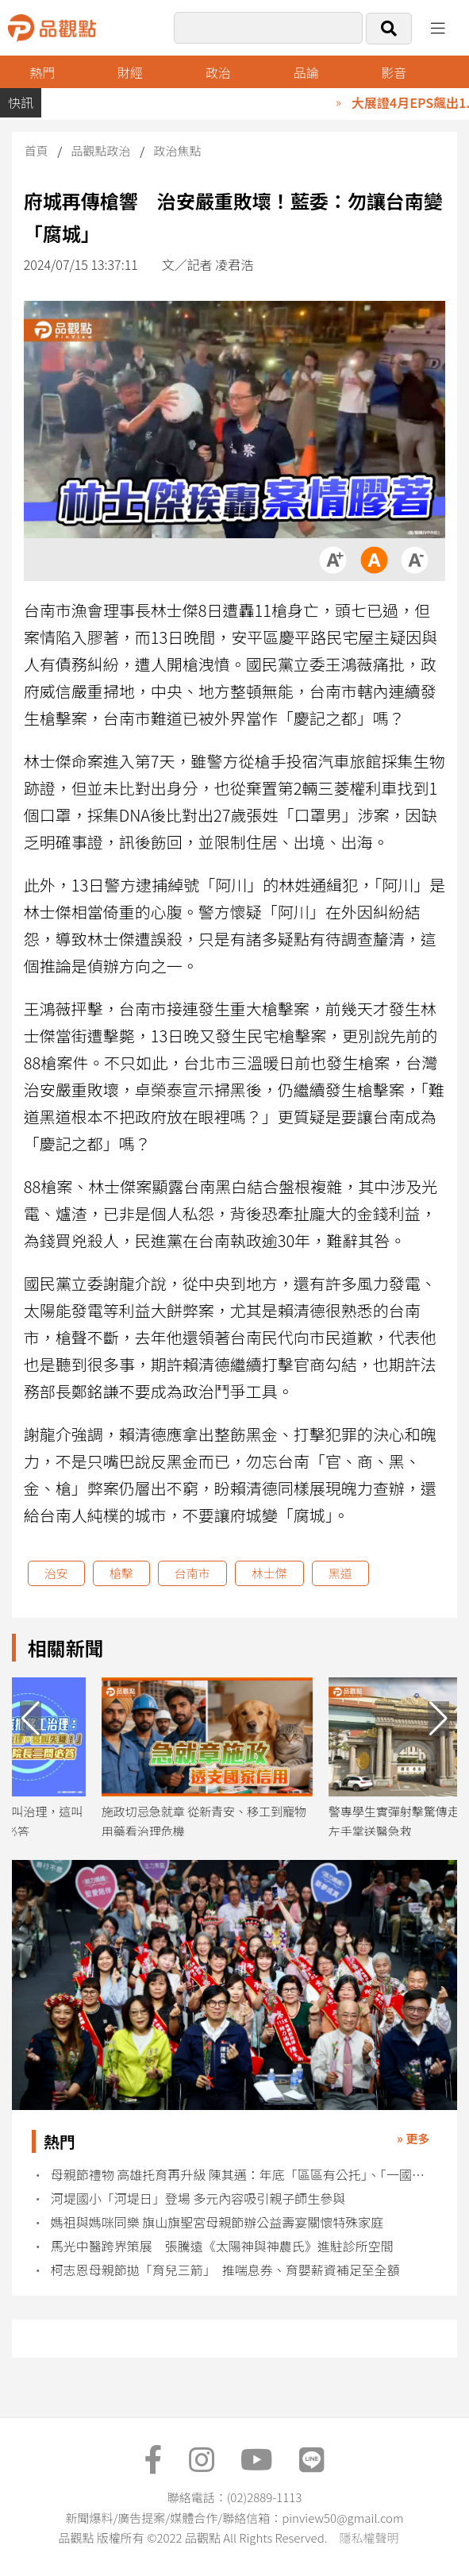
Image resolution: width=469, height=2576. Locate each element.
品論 (306, 72)
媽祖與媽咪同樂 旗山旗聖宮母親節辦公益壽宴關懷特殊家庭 (217, 2222)
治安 (56, 1573)
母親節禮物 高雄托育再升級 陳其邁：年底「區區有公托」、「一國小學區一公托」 (243, 2175)
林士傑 (269, 1573)
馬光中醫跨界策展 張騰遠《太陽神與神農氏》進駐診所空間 (222, 2246)
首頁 (36, 150)
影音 (393, 72)
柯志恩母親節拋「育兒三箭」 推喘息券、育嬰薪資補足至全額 (225, 2270)
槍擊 (121, 1573)
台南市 (192, 1573)
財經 (130, 72)
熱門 (42, 72)
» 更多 (413, 2138)
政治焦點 (177, 150)
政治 (218, 72)
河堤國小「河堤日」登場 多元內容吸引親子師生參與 (198, 2198)
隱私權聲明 (368, 2537)
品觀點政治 (101, 150)
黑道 (340, 1573)
